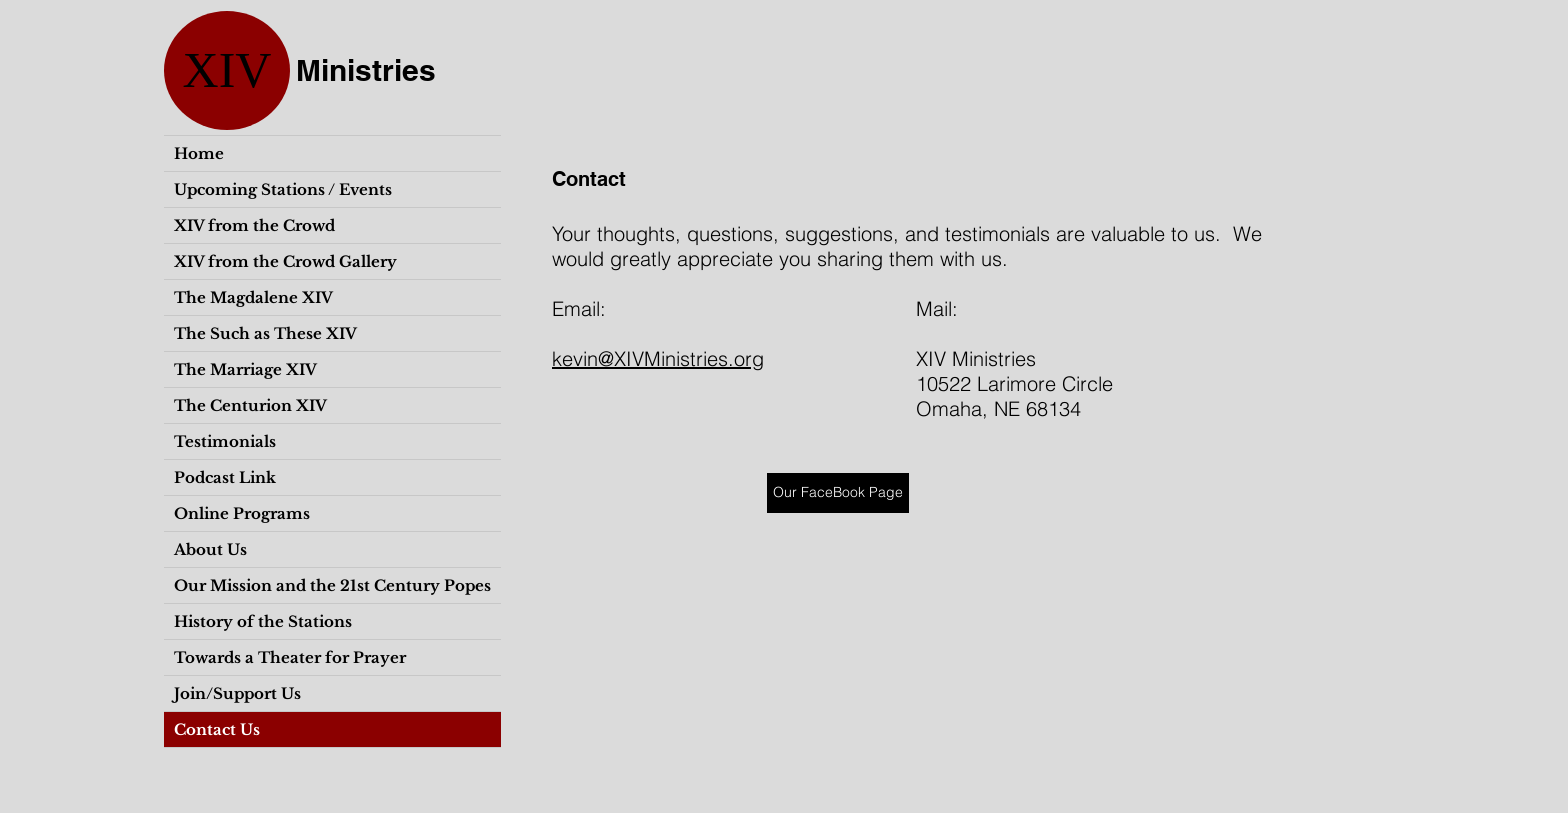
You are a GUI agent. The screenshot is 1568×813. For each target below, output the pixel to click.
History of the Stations (263, 621)
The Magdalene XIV (253, 297)
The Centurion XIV (250, 405)
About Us (210, 549)
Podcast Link (225, 477)
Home (199, 153)
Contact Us (217, 729)
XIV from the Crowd (254, 225)
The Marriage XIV (245, 369)
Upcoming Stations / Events (283, 189)
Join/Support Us (237, 693)
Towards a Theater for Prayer (290, 657)
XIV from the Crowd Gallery (285, 261)
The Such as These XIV (265, 333)
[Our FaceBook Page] (838, 493)
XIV (227, 70)
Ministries (366, 70)
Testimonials (225, 441)
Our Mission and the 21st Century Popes (332, 585)
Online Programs (242, 513)
